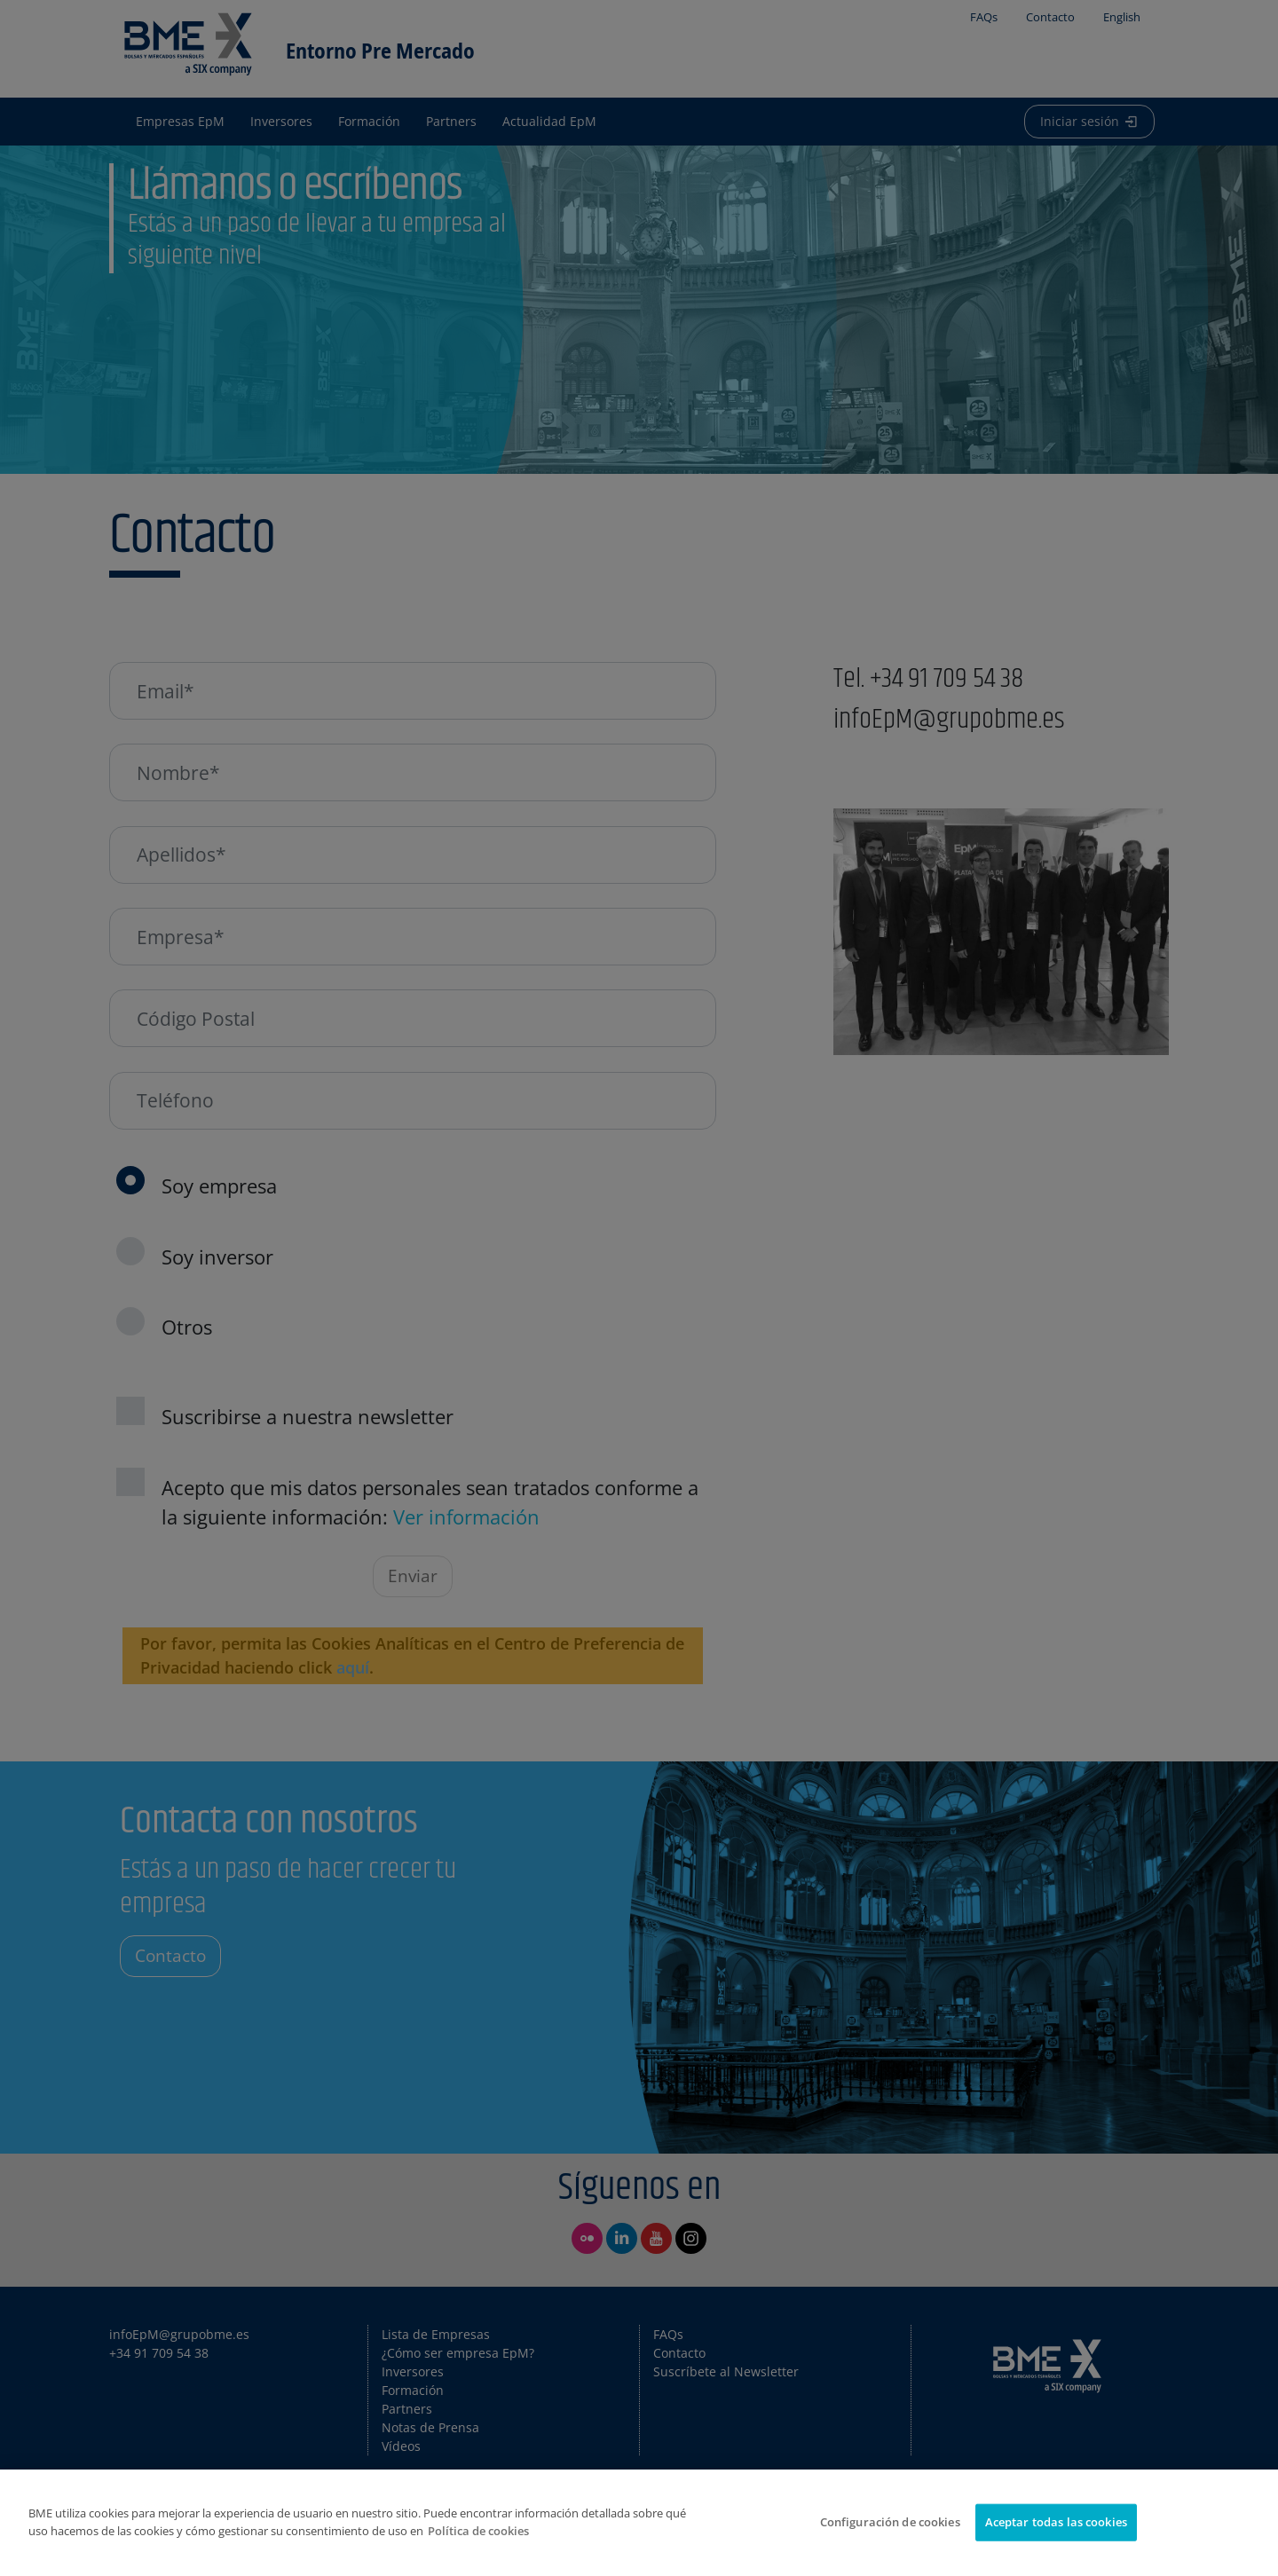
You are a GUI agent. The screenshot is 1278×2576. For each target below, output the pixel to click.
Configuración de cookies (890, 2522)
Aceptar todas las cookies (1056, 2522)
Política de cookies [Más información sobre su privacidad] (478, 2531)
